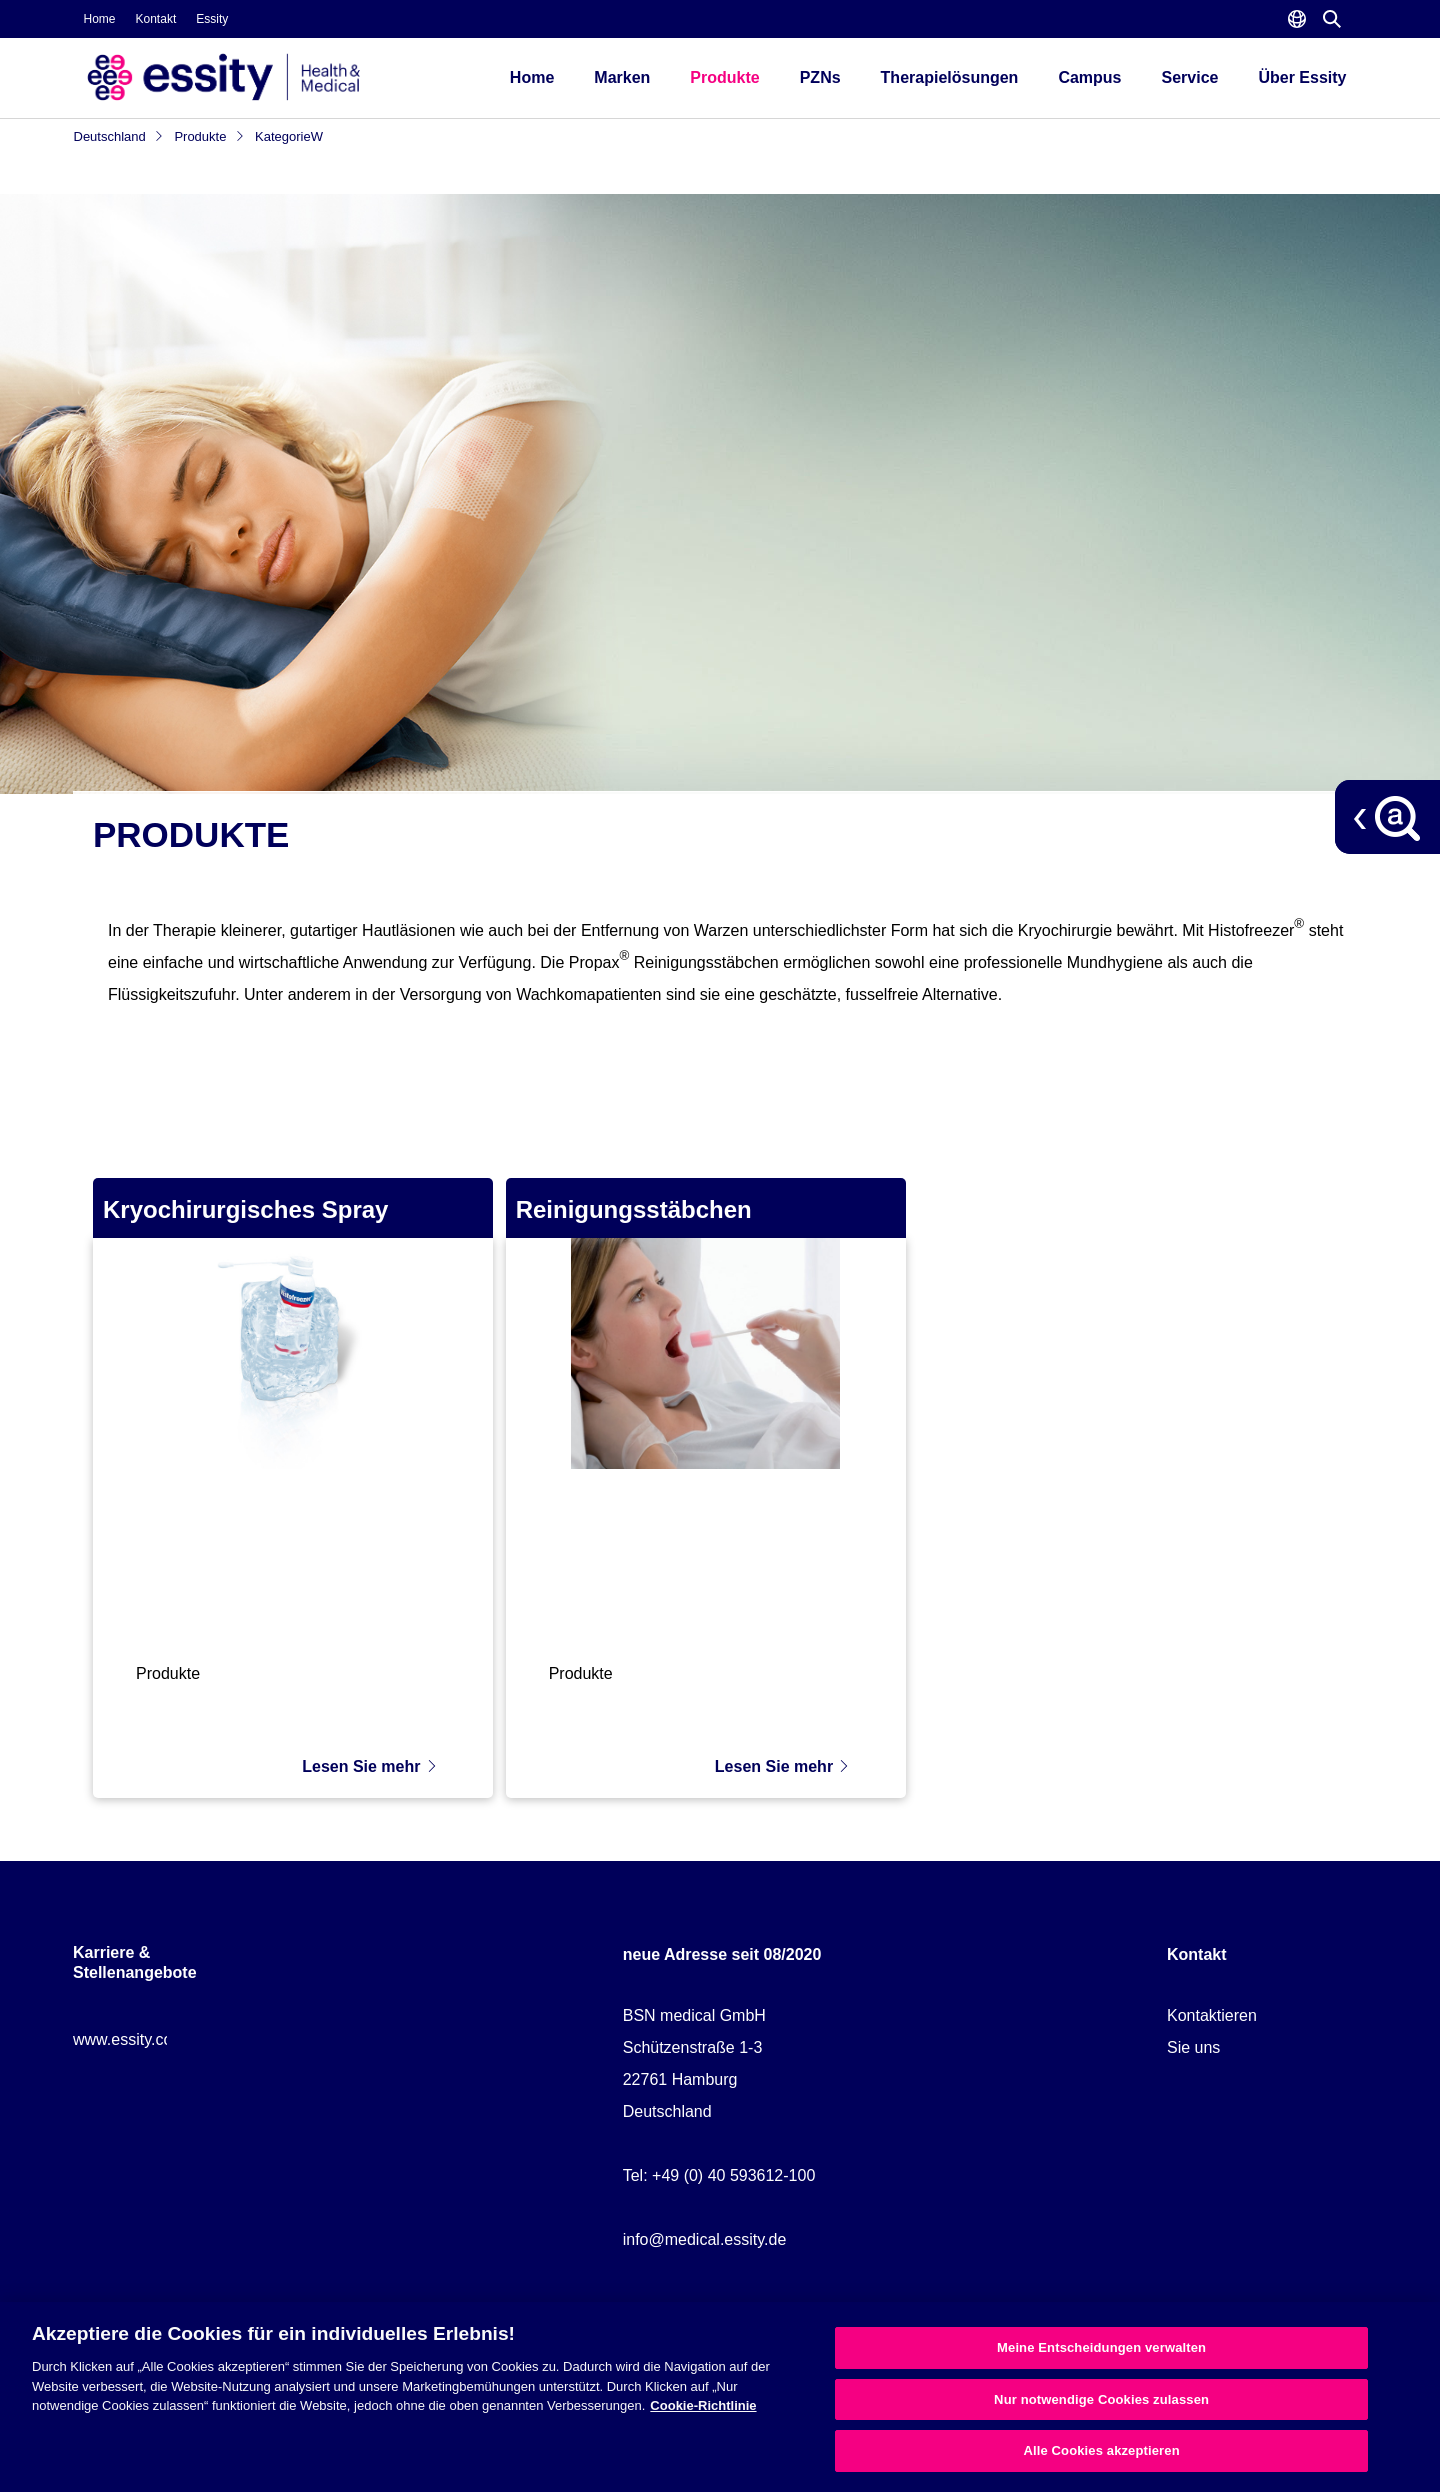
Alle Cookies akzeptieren (1101, 2450)
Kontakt (156, 19)
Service (1190, 77)
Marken (622, 77)
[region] (720, 2397)
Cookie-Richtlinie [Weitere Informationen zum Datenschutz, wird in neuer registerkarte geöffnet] (703, 2405)
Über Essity (1302, 77)
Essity (212, 19)
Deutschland (119, 136)
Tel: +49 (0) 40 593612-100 (719, 2164)
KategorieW (289, 136)
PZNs (820, 77)
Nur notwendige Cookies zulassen (1101, 2399)
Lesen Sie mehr (369, 1755)
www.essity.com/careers (158, 2028)
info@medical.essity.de (705, 2228)
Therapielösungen (950, 77)
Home (100, 19)
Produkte (724, 77)
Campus (1089, 77)
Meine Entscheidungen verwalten (1101, 2347)
